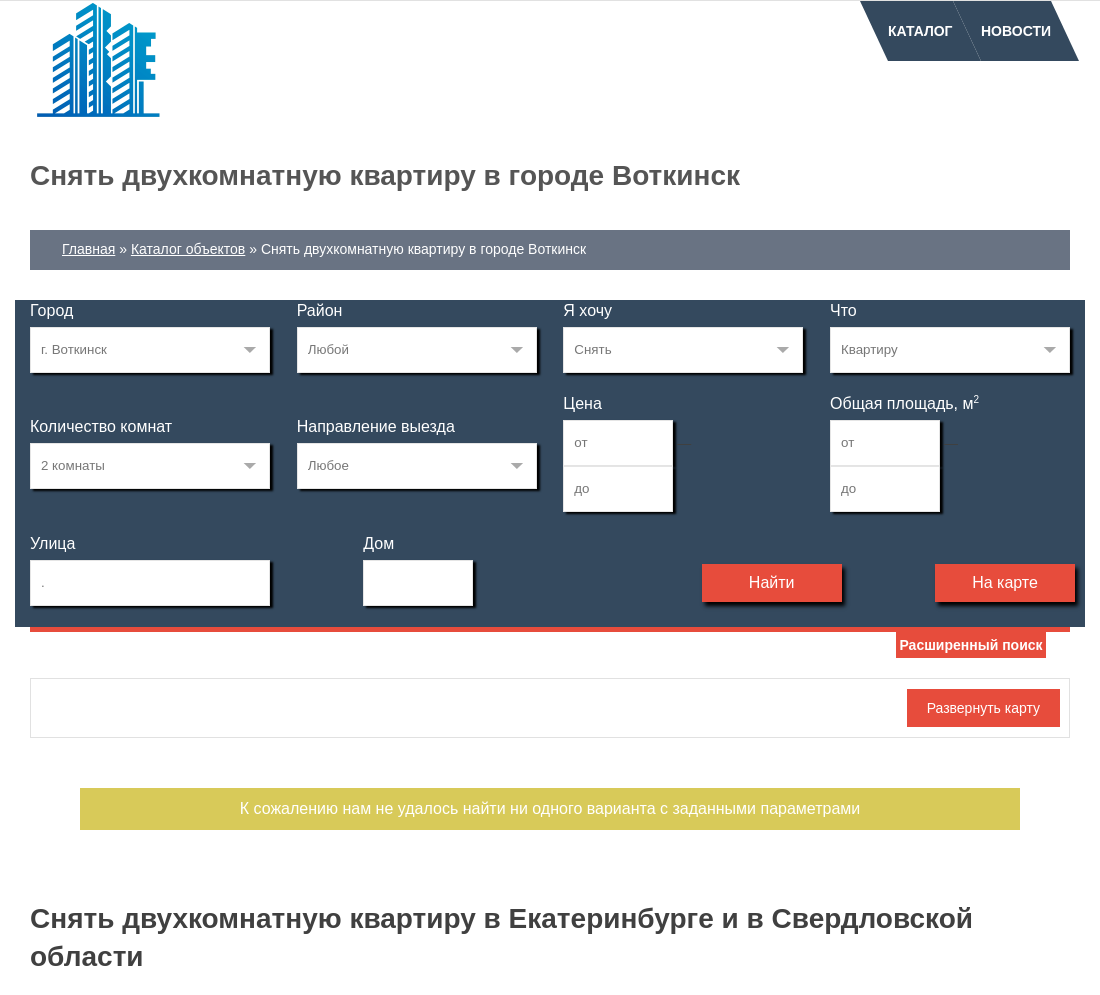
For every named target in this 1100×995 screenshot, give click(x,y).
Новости (1016, 31)
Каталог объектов (188, 249)
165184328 (150, 350)
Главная (88, 249)
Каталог (920, 31)
